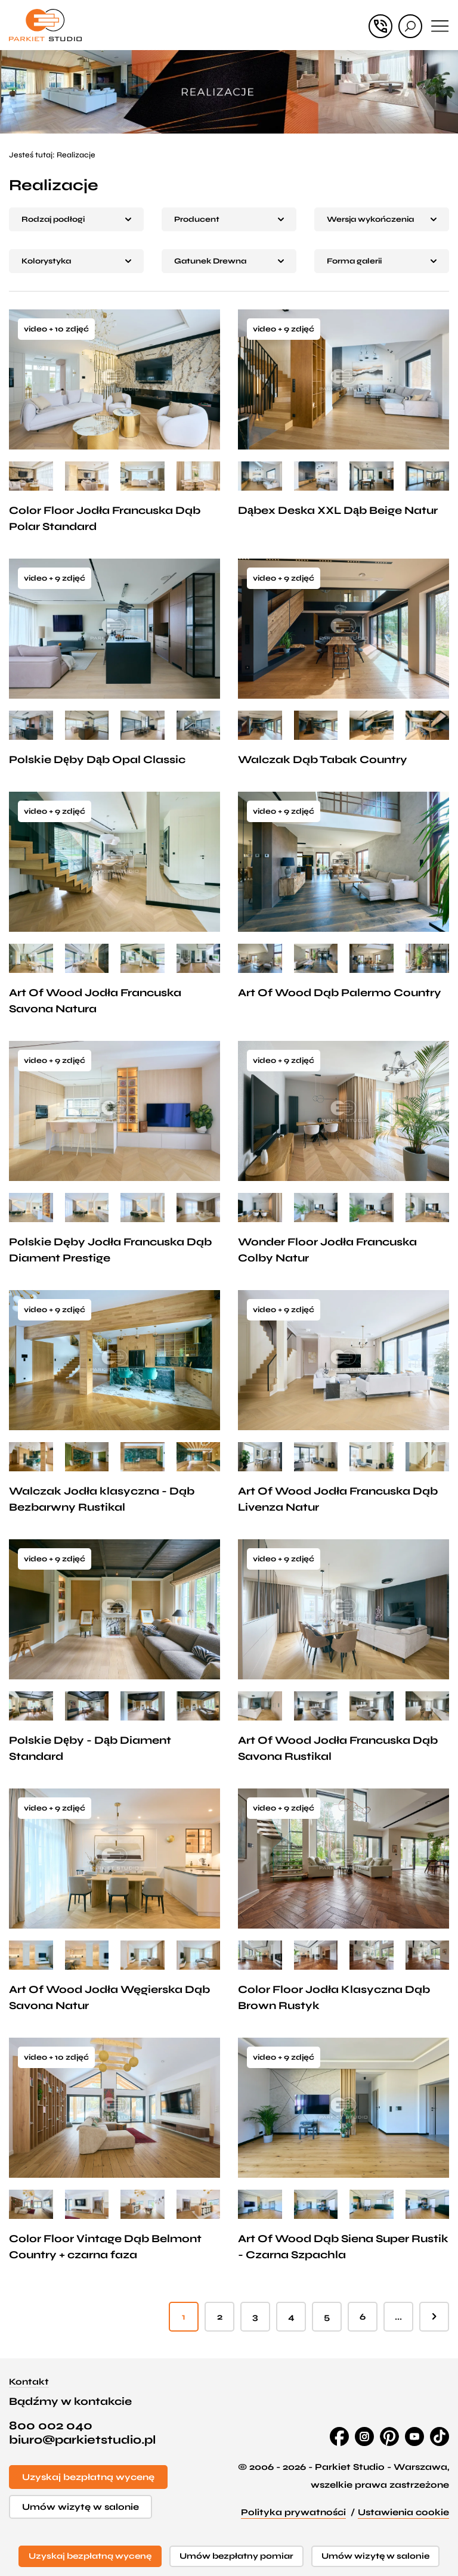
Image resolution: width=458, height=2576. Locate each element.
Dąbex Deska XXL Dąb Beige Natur (338, 510)
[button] (76, 219)
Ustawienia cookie (403, 2512)
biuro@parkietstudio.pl (82, 2440)
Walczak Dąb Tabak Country (322, 759)
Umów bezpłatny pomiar (236, 2556)
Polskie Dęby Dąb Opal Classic (97, 759)
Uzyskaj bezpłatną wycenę (88, 2477)
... (398, 2316)
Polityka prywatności (293, 2512)
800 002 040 (50, 2426)
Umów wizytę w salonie (80, 2506)
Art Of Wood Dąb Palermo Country (339, 992)
